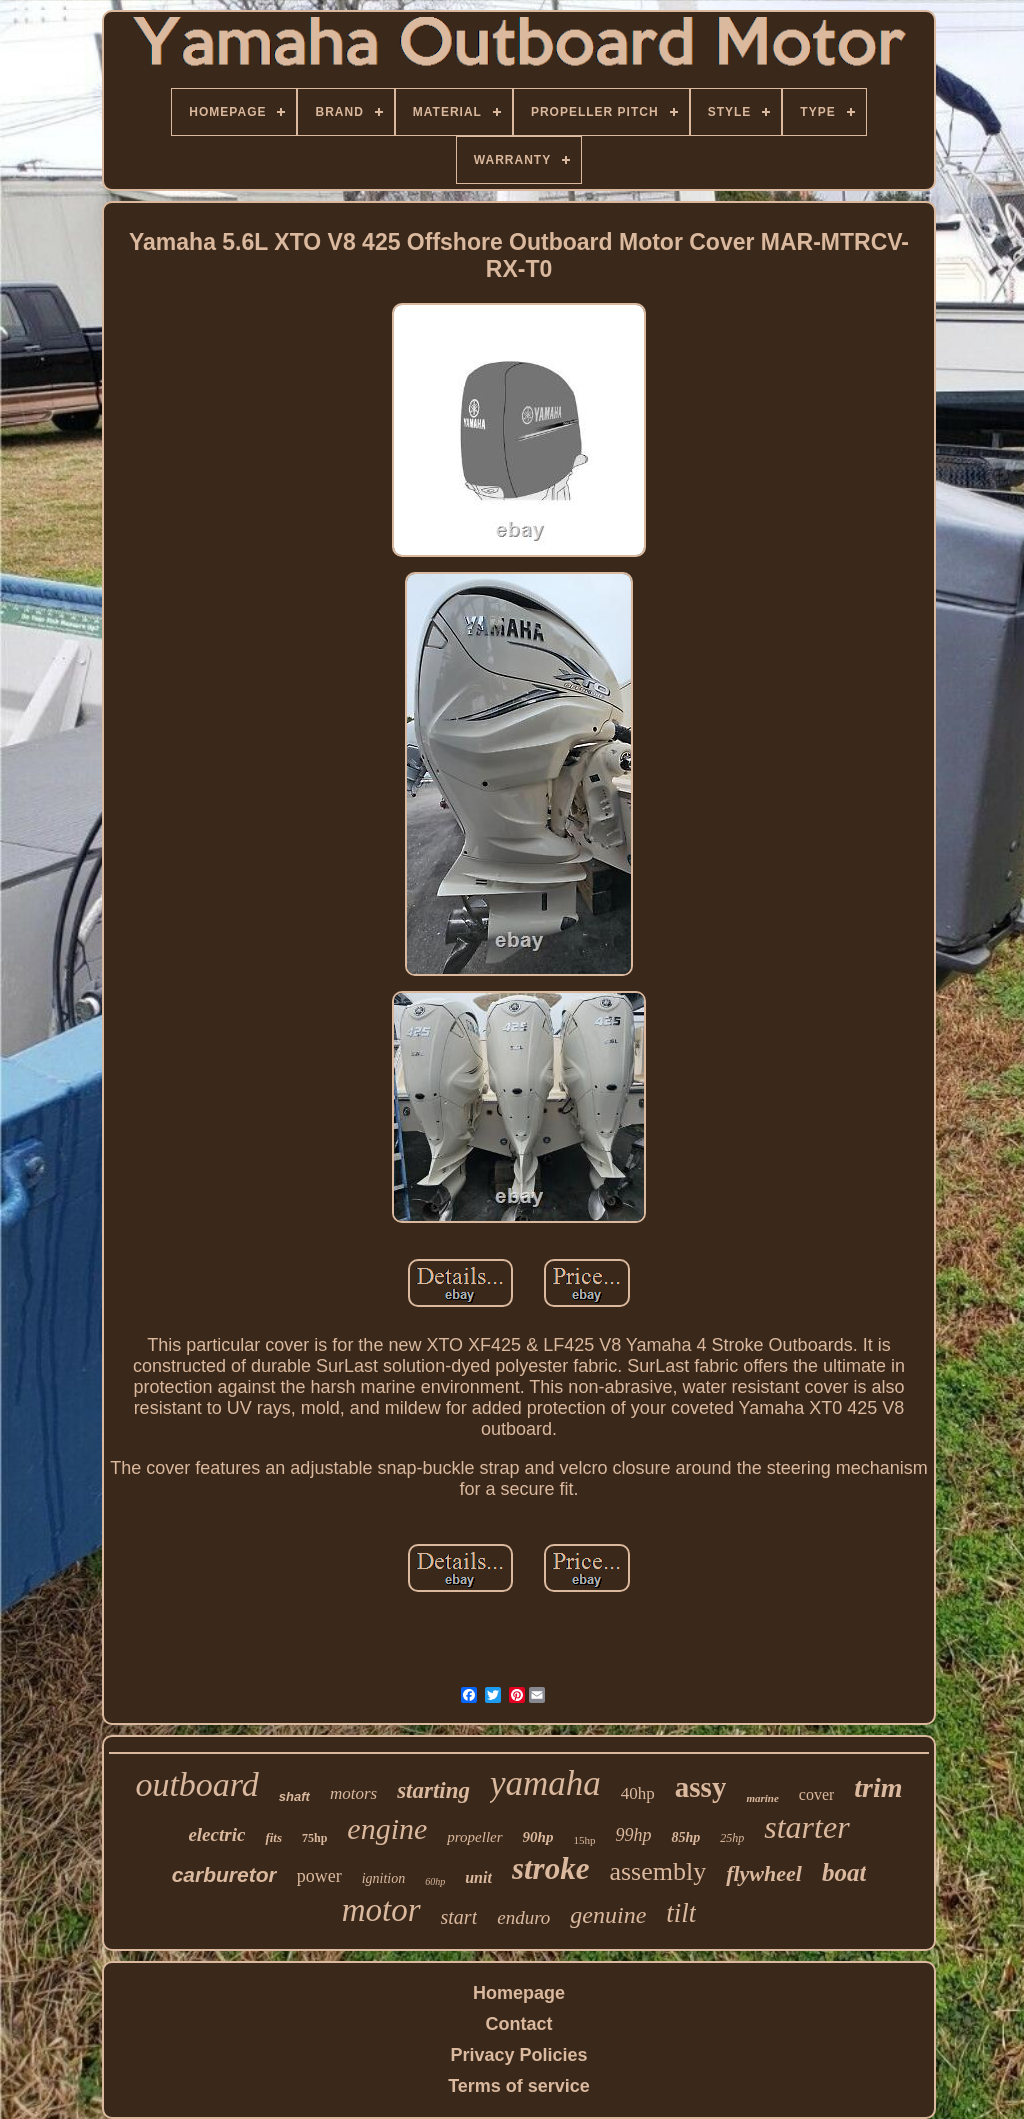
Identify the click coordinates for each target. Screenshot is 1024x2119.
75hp (314, 1838)
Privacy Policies (518, 2055)
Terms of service (519, 2086)
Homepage (519, 1993)
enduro (523, 1917)
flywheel (764, 1873)
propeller (474, 1837)
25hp (732, 1838)
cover (817, 1794)
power (319, 1876)
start (459, 1917)
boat (844, 1872)
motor (381, 1910)
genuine (608, 1915)
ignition (384, 1878)
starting (433, 1790)
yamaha (545, 1783)
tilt (681, 1913)
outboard (196, 1784)
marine (762, 1798)
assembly (657, 1871)
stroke (551, 1868)
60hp (435, 1881)
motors (353, 1793)
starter (806, 1827)
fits (273, 1837)
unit (478, 1877)
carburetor (224, 1874)
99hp (633, 1835)
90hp (538, 1837)
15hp (584, 1840)
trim (878, 1787)
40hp (638, 1793)
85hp (685, 1837)
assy (701, 1787)
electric (216, 1834)
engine (387, 1828)
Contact (519, 2024)
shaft (294, 1796)
